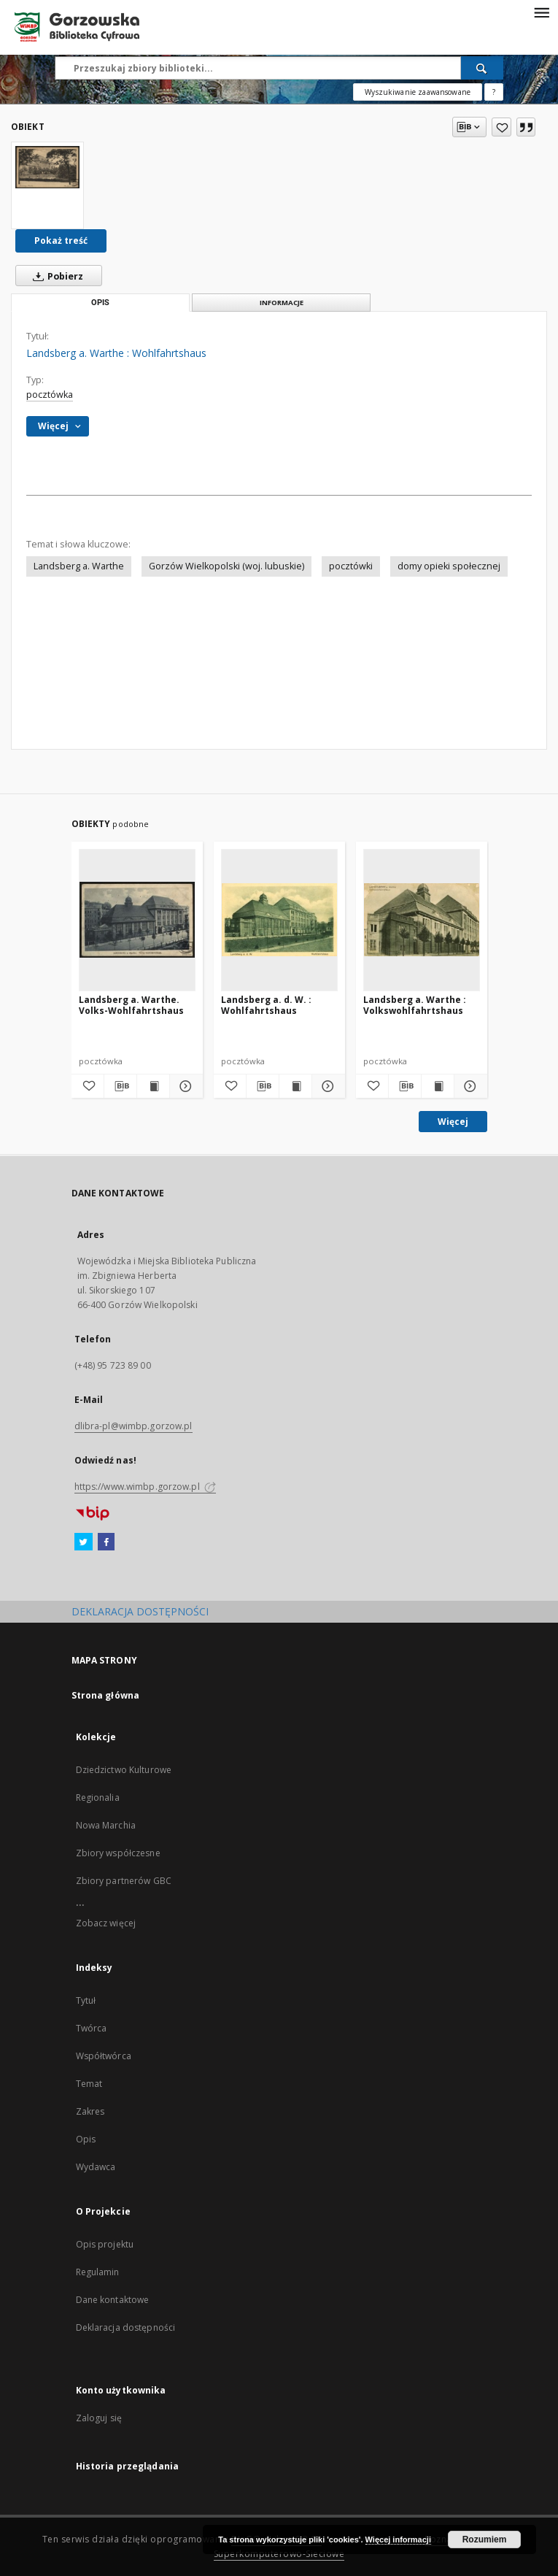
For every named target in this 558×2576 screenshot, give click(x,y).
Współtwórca (103, 2056)
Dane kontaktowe (113, 2300)
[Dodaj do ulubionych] (501, 127)
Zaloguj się (99, 2418)
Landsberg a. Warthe (79, 566)
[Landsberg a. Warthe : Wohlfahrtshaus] (47, 167)
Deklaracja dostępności (126, 2327)
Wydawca (96, 2167)
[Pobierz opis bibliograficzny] (120, 1086)
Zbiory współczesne (118, 1853)
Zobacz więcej (106, 1923)
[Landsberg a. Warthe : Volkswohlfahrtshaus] (421, 920)
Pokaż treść (61, 240)
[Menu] (541, 11)
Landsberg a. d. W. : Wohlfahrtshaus (266, 1004)
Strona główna (105, 1695)
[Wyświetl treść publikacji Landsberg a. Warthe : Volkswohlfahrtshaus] (438, 1086)
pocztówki (351, 566)
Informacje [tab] (281, 302)
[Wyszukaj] (482, 68)
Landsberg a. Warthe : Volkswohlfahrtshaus (414, 1004)
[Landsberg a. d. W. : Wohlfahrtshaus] (279, 920)
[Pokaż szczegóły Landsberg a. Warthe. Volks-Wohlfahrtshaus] (184, 1086)
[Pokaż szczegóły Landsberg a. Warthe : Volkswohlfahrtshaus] (468, 1086)
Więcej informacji (398, 2539)
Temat (89, 2083)
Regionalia (98, 1797)
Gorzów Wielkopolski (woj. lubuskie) (226, 566)
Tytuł (86, 2000)
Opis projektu (105, 2244)
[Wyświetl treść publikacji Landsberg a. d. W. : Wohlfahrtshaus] (295, 1086)
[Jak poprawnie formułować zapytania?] (493, 92)
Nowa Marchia (106, 1825)
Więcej (453, 1121)
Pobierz (55, 276)
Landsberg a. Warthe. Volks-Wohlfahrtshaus (131, 1004)
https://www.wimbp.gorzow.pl (145, 1486)
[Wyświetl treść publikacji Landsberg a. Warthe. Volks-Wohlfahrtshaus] (153, 1086)
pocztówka (49, 394)
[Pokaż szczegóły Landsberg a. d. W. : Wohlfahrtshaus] (326, 1086)
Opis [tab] (100, 302)
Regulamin (98, 2272)
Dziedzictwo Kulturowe (124, 1770)
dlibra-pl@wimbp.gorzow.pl (133, 1426)
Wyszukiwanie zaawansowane (417, 92)
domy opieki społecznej (449, 566)
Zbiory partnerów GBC (123, 1881)
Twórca (91, 2028)
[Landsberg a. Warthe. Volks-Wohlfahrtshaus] (137, 920)
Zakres (90, 2111)
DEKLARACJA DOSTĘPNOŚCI (140, 1611)
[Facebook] (106, 1542)
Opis (86, 2139)
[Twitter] (83, 1542)
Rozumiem (484, 2539)
